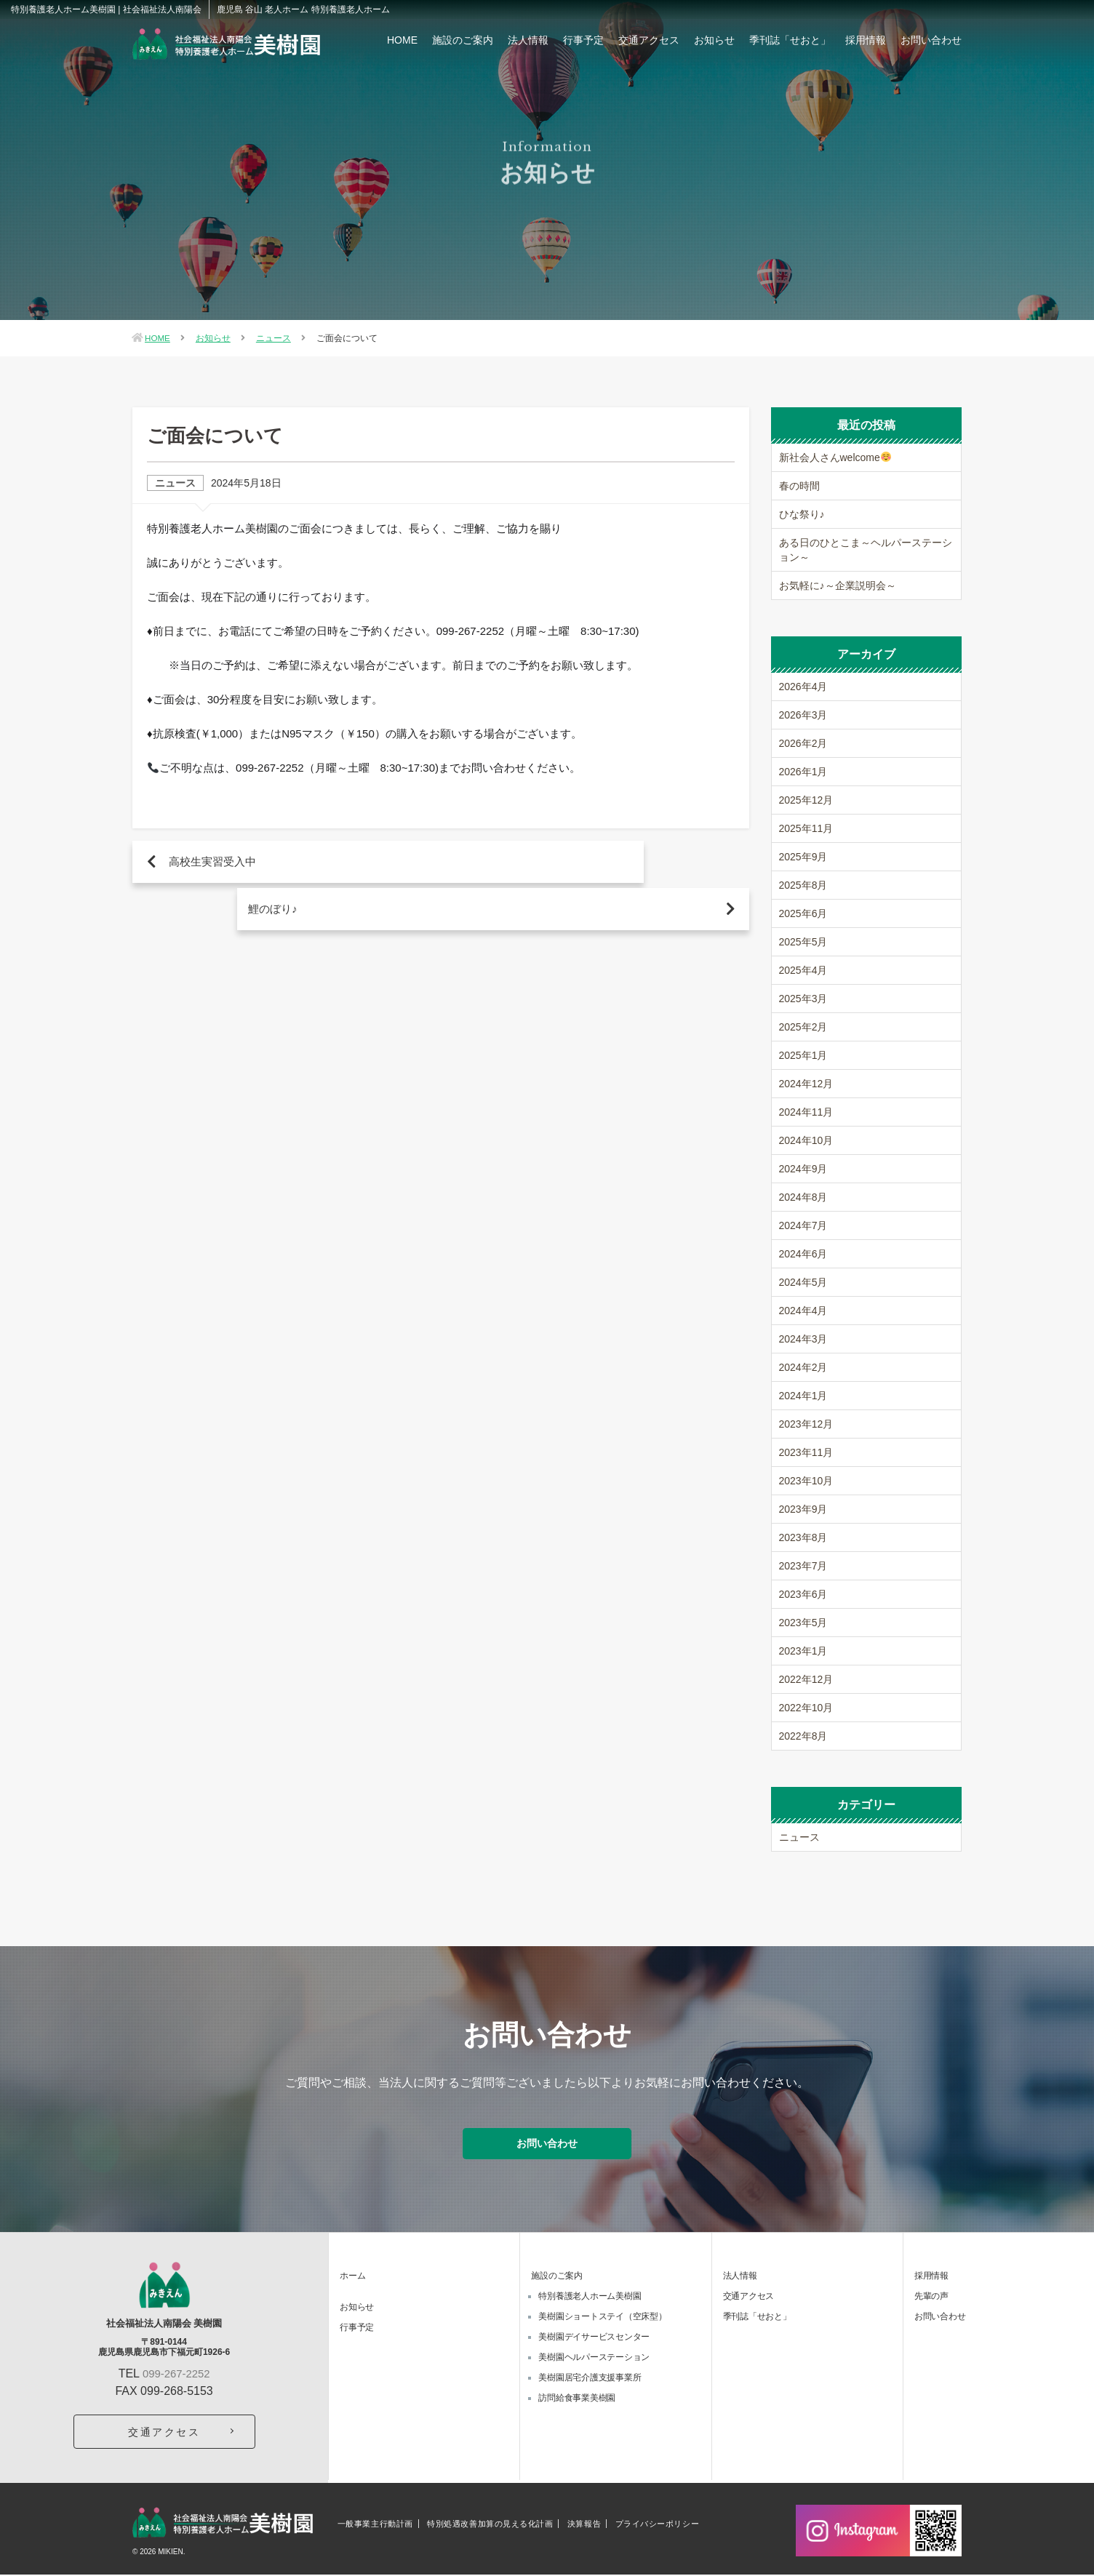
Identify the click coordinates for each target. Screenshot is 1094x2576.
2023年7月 (803, 1566)
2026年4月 (803, 686)
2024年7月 (803, 1225)
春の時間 (799, 486)
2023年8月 (803, 1537)
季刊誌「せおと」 (790, 40)
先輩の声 (931, 2298)
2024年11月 (806, 1112)
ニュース (274, 338)
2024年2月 (803, 1367)
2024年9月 (803, 1169)
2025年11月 (806, 828)
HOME (402, 40)
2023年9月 (803, 1509)
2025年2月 (803, 1027)
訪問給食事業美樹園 (576, 2400)
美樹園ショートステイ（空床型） (602, 2318)
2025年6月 (803, 913)
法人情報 (528, 40)
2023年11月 (806, 1452)
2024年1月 (803, 1395)
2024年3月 (803, 1339)
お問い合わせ (931, 40)
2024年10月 (806, 1140)
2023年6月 (803, 1594)
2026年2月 (803, 743)
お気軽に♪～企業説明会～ (837, 585)
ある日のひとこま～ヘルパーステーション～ (865, 550)
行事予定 (583, 40)
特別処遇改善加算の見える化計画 (490, 2525)
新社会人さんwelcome (835, 457)
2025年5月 (803, 942)
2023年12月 (806, 1424)
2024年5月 (803, 1282)
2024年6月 (803, 1254)
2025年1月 (803, 1055)
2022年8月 (803, 1736)
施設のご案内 (462, 40)
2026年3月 (803, 715)
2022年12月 (806, 1679)
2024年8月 (803, 1197)
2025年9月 (803, 857)
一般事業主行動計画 (375, 2525)
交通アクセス (648, 40)
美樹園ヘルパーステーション (594, 2359)
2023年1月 (803, 1651)
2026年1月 (803, 771)
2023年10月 (806, 1481)
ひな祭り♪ (802, 514)
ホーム (352, 2278)
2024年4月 (803, 1310)
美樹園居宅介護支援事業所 (589, 2380)
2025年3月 (803, 998)
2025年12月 (806, 800)
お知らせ (714, 40)
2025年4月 (803, 970)
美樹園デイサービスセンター (594, 2339)
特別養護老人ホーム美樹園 (589, 2298)
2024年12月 (806, 1083)
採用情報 (865, 40)
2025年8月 (803, 885)
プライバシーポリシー (657, 2525)
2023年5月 (803, 1622)
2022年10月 (806, 1707)
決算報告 (584, 2525)
